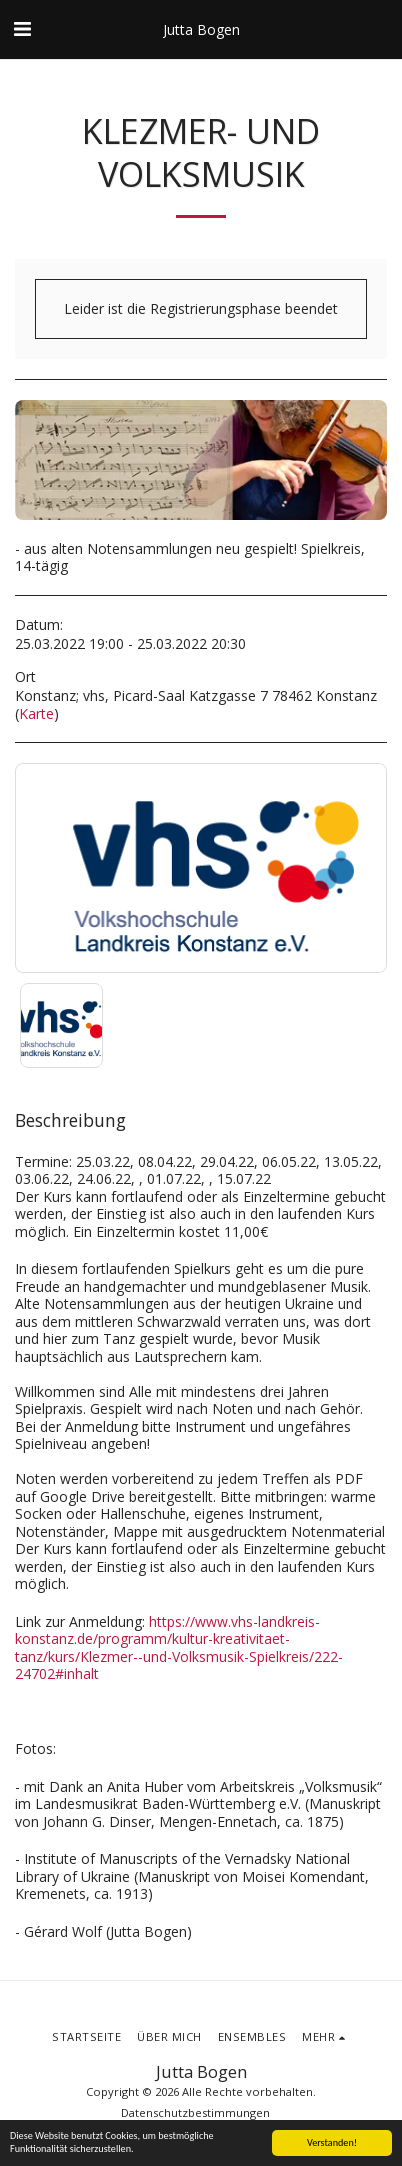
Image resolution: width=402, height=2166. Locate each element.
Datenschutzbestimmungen (195, 2112)
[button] (22, 28)
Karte (36, 713)
